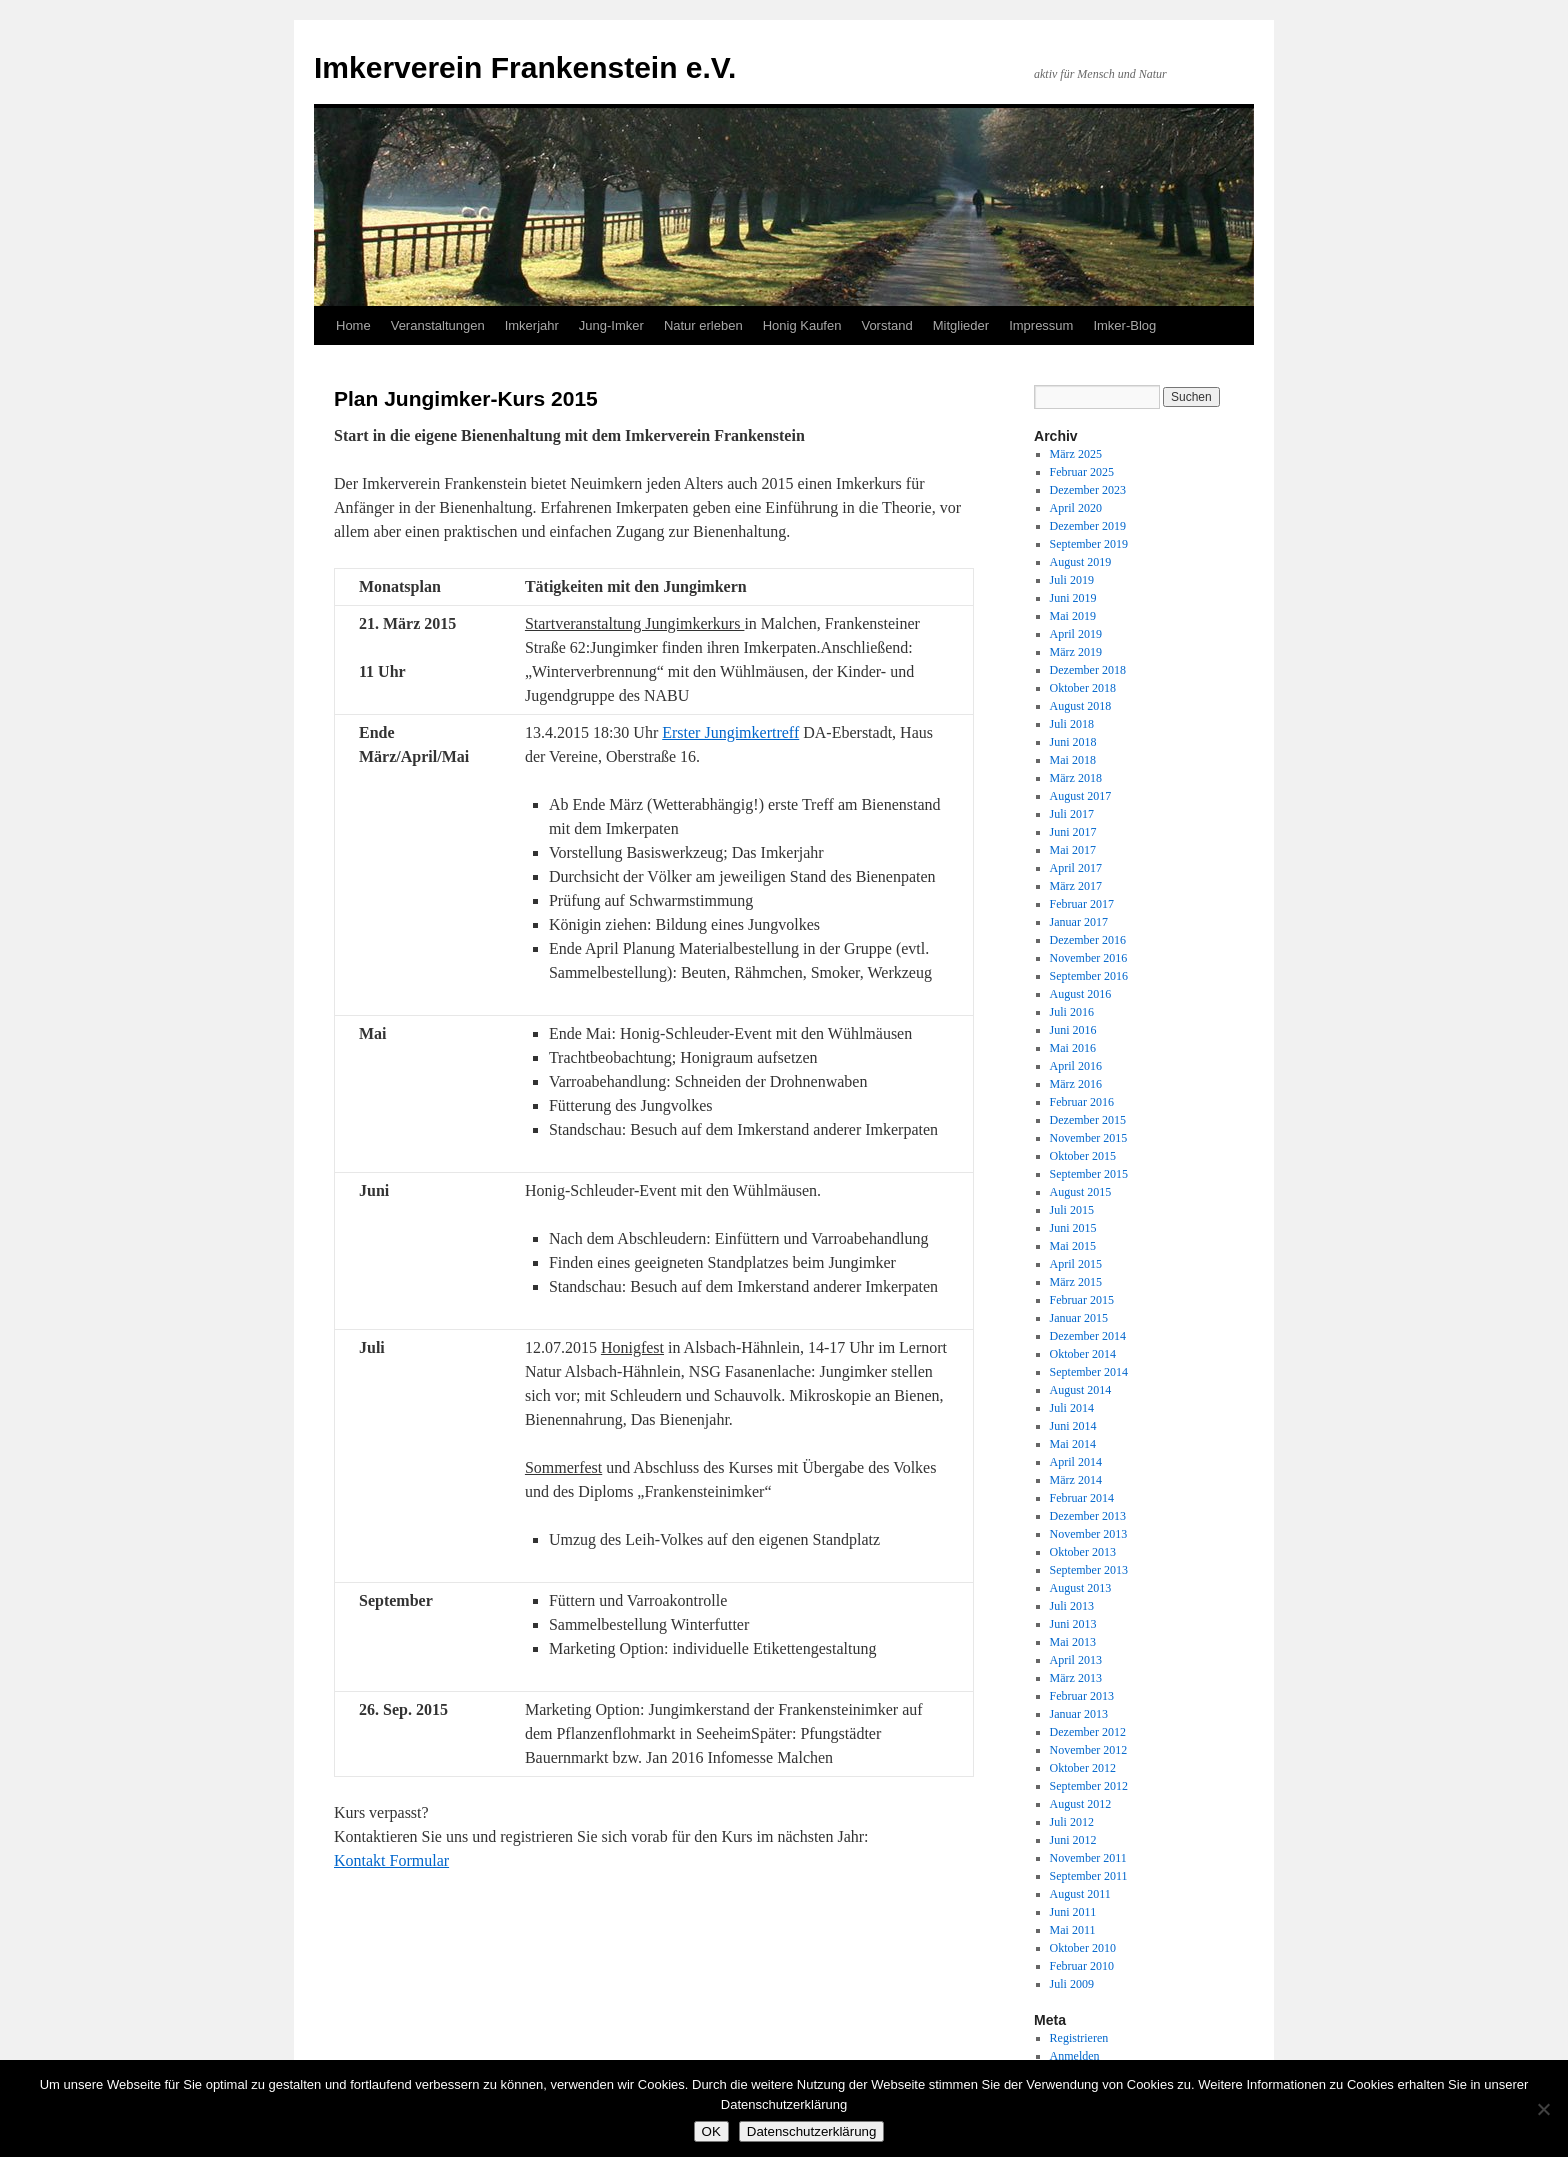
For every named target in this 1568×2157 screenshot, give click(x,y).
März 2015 (1076, 1282)
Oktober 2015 (1083, 1156)
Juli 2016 (1072, 1012)
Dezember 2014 (1088, 1336)
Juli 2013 (1072, 1606)
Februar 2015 (1082, 1300)
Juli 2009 (1072, 1984)
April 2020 (1076, 508)
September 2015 (1089, 1174)
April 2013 (1076, 1660)
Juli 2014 (1072, 1408)
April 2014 (1076, 1462)
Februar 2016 (1082, 1102)
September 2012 (1089, 1786)
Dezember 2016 (1088, 940)
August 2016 (1081, 994)
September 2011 (1089, 1876)
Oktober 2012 (1083, 1768)
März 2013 (1076, 1678)
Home (353, 325)
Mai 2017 (1073, 850)
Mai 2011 (1073, 1930)
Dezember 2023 (1088, 490)
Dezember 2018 (1088, 670)
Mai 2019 (1073, 616)
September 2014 (1089, 1372)
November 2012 (1089, 1750)
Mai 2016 (1073, 1048)
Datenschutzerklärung (812, 2131)
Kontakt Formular (391, 1860)
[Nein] (1543, 2109)
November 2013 (1089, 1534)
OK (711, 2131)
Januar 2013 (1079, 1714)
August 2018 (1081, 706)
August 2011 (1080, 1894)
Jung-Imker (611, 325)
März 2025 (1076, 454)
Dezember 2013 (1088, 1516)
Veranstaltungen (438, 325)
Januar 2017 (1079, 922)
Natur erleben (703, 325)
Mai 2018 (1073, 760)
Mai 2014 (1073, 1444)
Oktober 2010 (1083, 1948)
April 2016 (1076, 1066)
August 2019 (1081, 562)
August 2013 (1081, 1588)
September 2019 (1089, 544)
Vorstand (886, 325)
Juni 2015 (1073, 1228)
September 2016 (1089, 976)
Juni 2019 (1073, 598)
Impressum (1041, 325)
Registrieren (1079, 2038)
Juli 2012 (1072, 1822)
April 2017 (1076, 868)
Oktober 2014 (1083, 1354)
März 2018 (1076, 778)
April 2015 (1076, 1264)
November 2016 (1089, 958)
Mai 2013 (1073, 1642)
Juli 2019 (1072, 580)
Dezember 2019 (1088, 526)
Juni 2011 (1073, 1912)
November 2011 (1088, 1858)
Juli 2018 (1072, 724)
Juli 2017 (1072, 814)
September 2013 (1089, 1570)
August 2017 (1081, 796)
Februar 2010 (1082, 1966)
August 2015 (1081, 1192)
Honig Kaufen (802, 325)
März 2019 (1076, 652)
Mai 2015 (1073, 1246)
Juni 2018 (1073, 742)
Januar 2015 (1079, 1318)
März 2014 (1076, 1480)
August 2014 (1081, 1390)
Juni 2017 (1073, 832)
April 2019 (1076, 634)
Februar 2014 (1082, 1498)
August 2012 (1081, 1804)
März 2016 (1076, 1084)
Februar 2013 (1082, 1696)
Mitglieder (961, 325)
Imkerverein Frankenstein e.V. (525, 67)
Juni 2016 (1073, 1030)
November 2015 (1089, 1138)
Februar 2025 (1082, 472)
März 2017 (1076, 886)
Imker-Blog (1124, 325)
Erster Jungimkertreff (730, 732)
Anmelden (1075, 2056)
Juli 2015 (1072, 1210)
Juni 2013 (1073, 1624)
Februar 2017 (1082, 904)
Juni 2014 (1073, 1426)
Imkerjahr (532, 325)
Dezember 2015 (1088, 1120)
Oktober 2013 (1083, 1552)
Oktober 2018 (1083, 688)
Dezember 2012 (1088, 1732)
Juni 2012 (1073, 1840)
